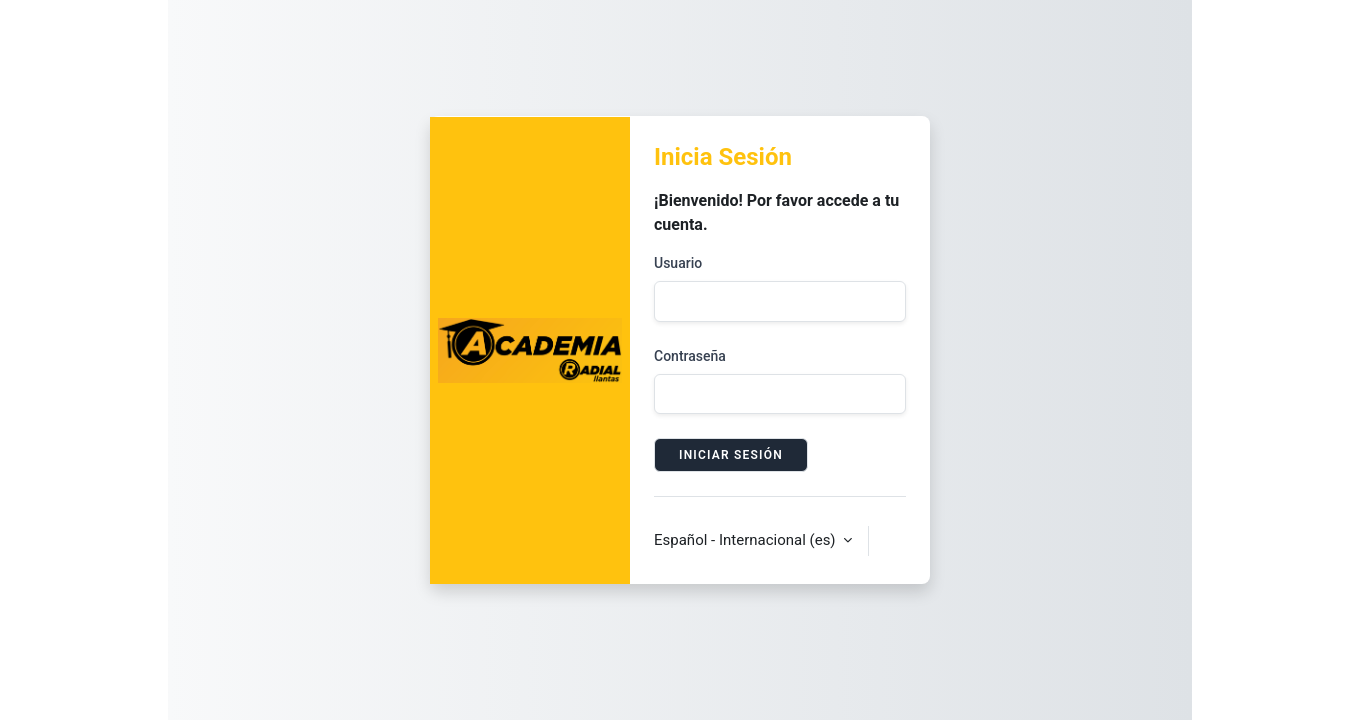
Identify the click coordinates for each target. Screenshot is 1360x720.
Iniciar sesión (731, 455)
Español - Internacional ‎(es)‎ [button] (746, 540)
